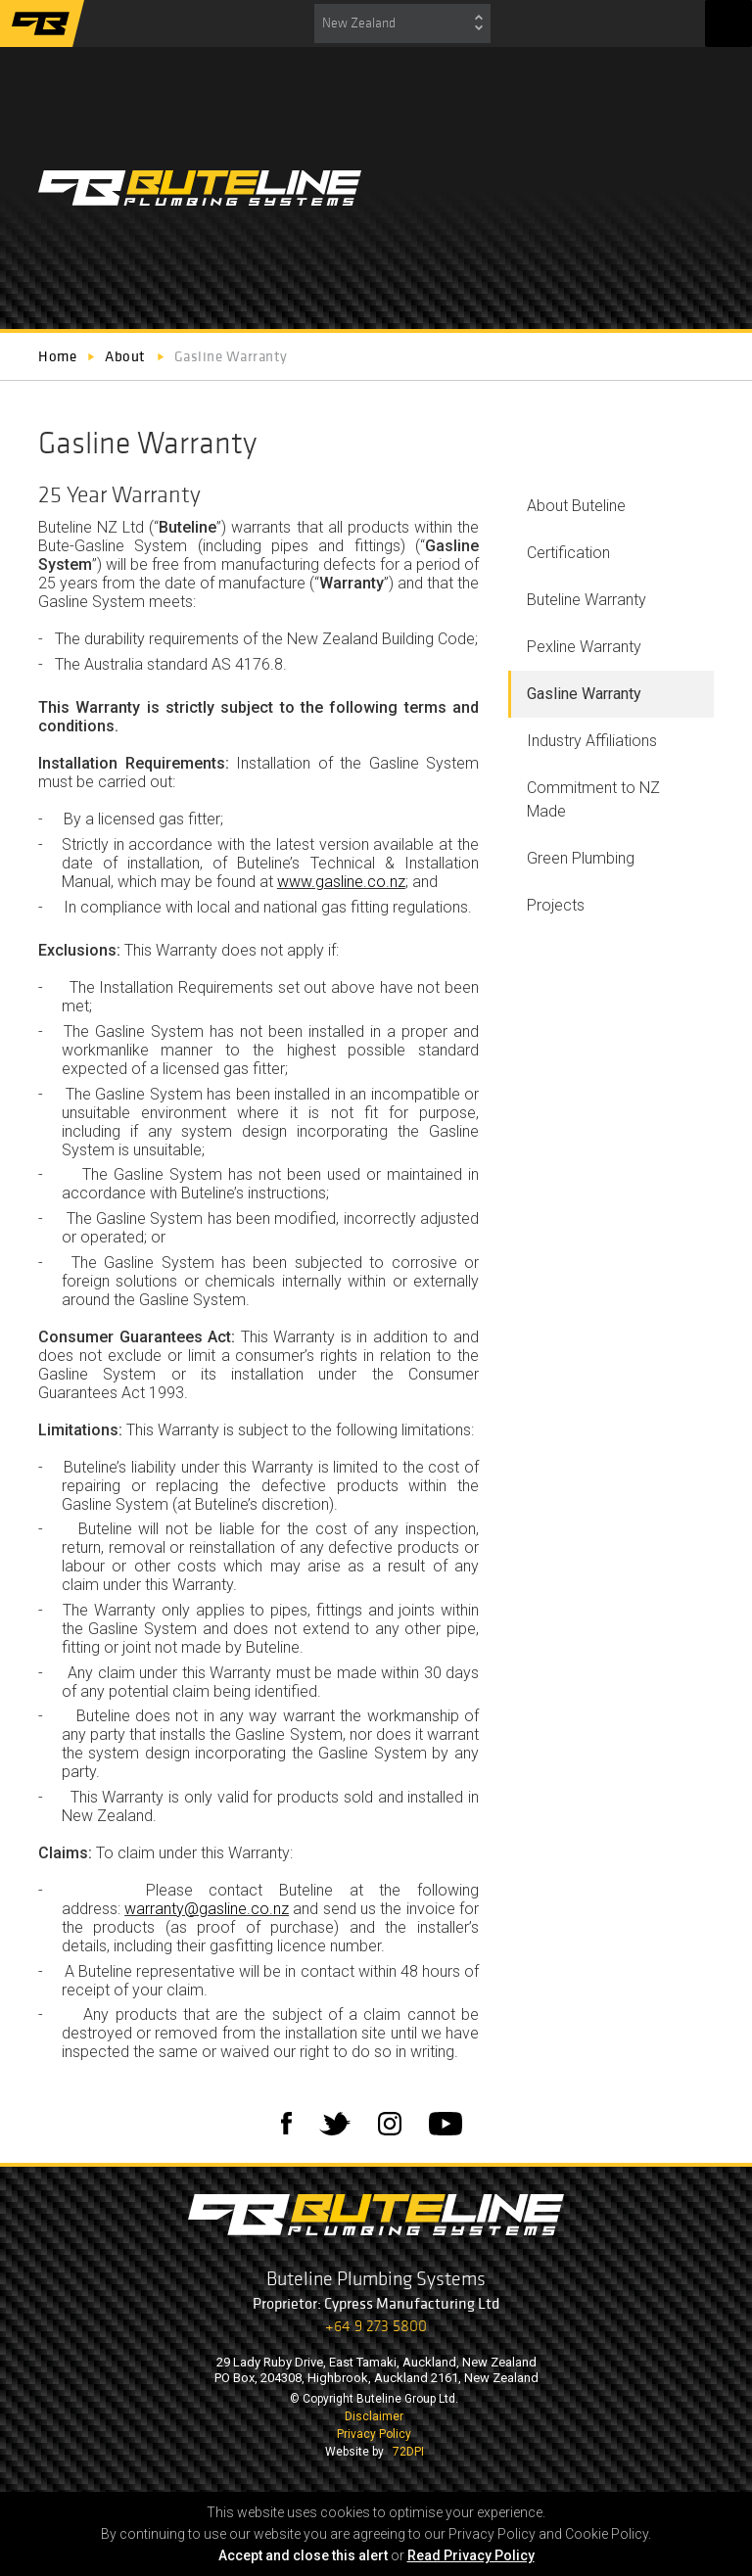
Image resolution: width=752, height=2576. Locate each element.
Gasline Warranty (584, 693)
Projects (556, 905)
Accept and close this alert (303, 2555)
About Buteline (576, 505)
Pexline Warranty (584, 646)
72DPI (408, 2452)
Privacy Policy (374, 2434)
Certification (568, 552)
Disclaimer (374, 2416)
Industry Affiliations (592, 740)
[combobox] (402, 23)
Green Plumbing (580, 858)
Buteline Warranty (586, 599)
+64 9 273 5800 (376, 2326)
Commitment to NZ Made (593, 799)
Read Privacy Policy (471, 2555)
